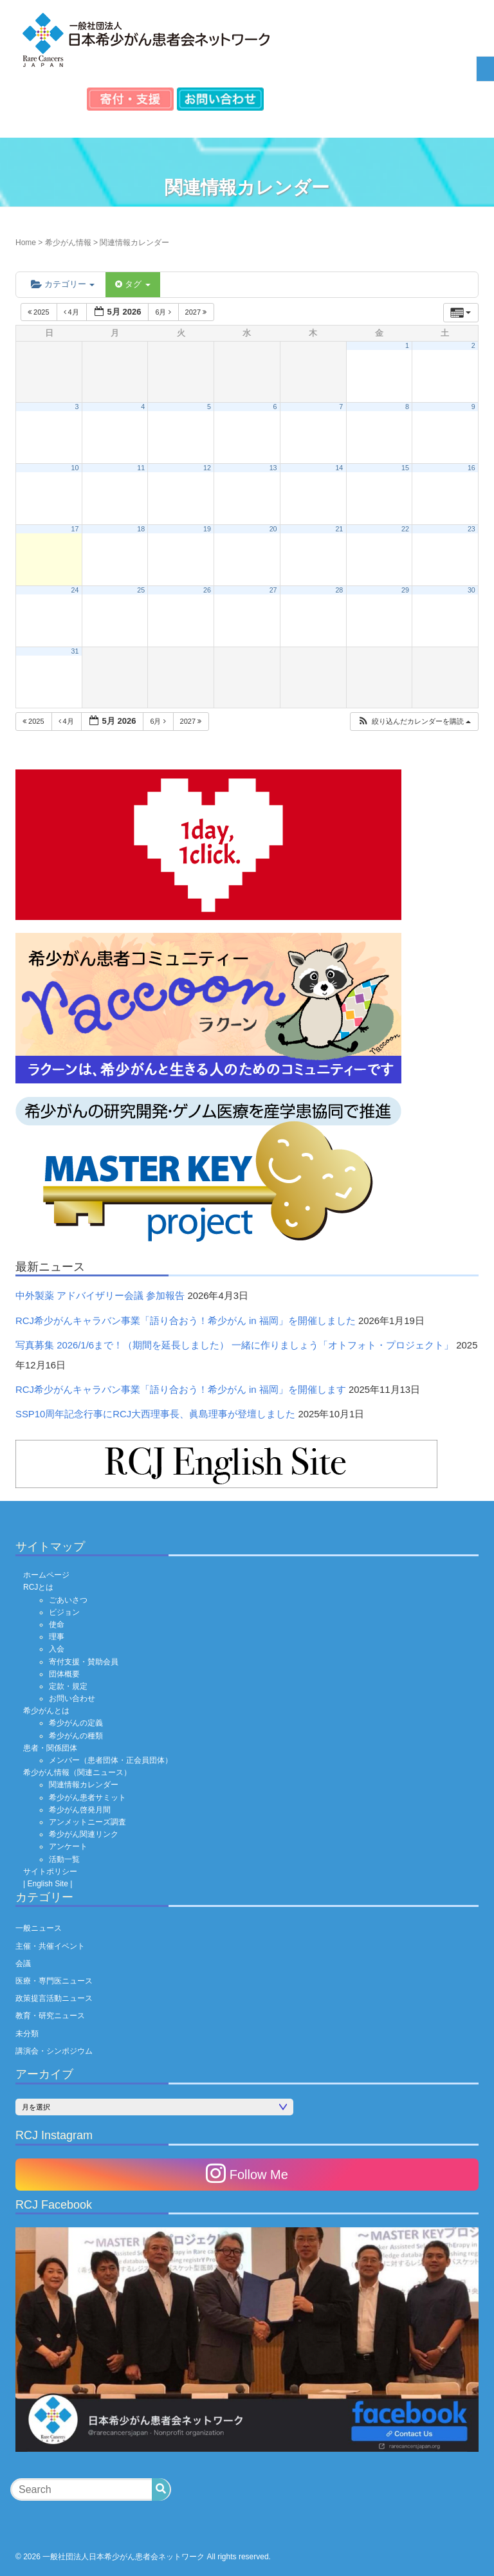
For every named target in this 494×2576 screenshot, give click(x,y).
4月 (72, 312)
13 (273, 468)
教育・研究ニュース (50, 2015)
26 (207, 590)
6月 (163, 312)
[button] (414, 721)
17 (75, 529)
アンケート (68, 1846)
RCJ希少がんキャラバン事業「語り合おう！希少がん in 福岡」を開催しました (185, 1321)
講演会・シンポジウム (54, 2051)
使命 (56, 1624)
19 (207, 529)
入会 (56, 1648)
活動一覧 (64, 1859)
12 (207, 468)
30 (471, 590)
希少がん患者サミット (87, 1797)
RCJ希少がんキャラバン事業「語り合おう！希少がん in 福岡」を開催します (180, 1390)
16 (471, 468)
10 (75, 468)
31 (75, 651)
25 (141, 590)
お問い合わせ (72, 1698)
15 (405, 468)
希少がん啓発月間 (80, 1809)
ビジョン (64, 1612)
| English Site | (47, 1883)
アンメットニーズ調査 (87, 1821)
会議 (23, 1963)
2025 (39, 312)
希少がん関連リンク (83, 1834)
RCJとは (38, 1587)
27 (273, 590)
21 (339, 529)
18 (141, 529)
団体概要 (64, 1674)
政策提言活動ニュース (54, 1998)
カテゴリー (63, 284)
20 (273, 529)
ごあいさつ (68, 1600)
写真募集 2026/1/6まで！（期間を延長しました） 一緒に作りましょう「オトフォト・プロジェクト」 (234, 1345)
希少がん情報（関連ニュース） (77, 1772)
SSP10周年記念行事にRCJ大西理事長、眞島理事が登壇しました (155, 1414)
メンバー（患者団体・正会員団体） (110, 1760)
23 (471, 529)
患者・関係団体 (50, 1748)
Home (25, 242)
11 (141, 468)
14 (339, 468)
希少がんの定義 (76, 1722)
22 (405, 529)
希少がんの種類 (76, 1735)
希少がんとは (46, 1710)
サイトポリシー (50, 1871)
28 (339, 590)
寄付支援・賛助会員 (83, 1661)
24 (75, 590)
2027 (197, 312)
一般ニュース (38, 1928)
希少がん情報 (68, 242)
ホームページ (46, 1574)
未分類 (27, 2033)
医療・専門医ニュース (54, 1980)
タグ (132, 284)
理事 (56, 1636)
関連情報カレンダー (83, 1784)
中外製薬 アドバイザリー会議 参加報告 (100, 1296)
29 (405, 590)
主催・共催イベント (50, 1946)
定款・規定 (68, 1686)
